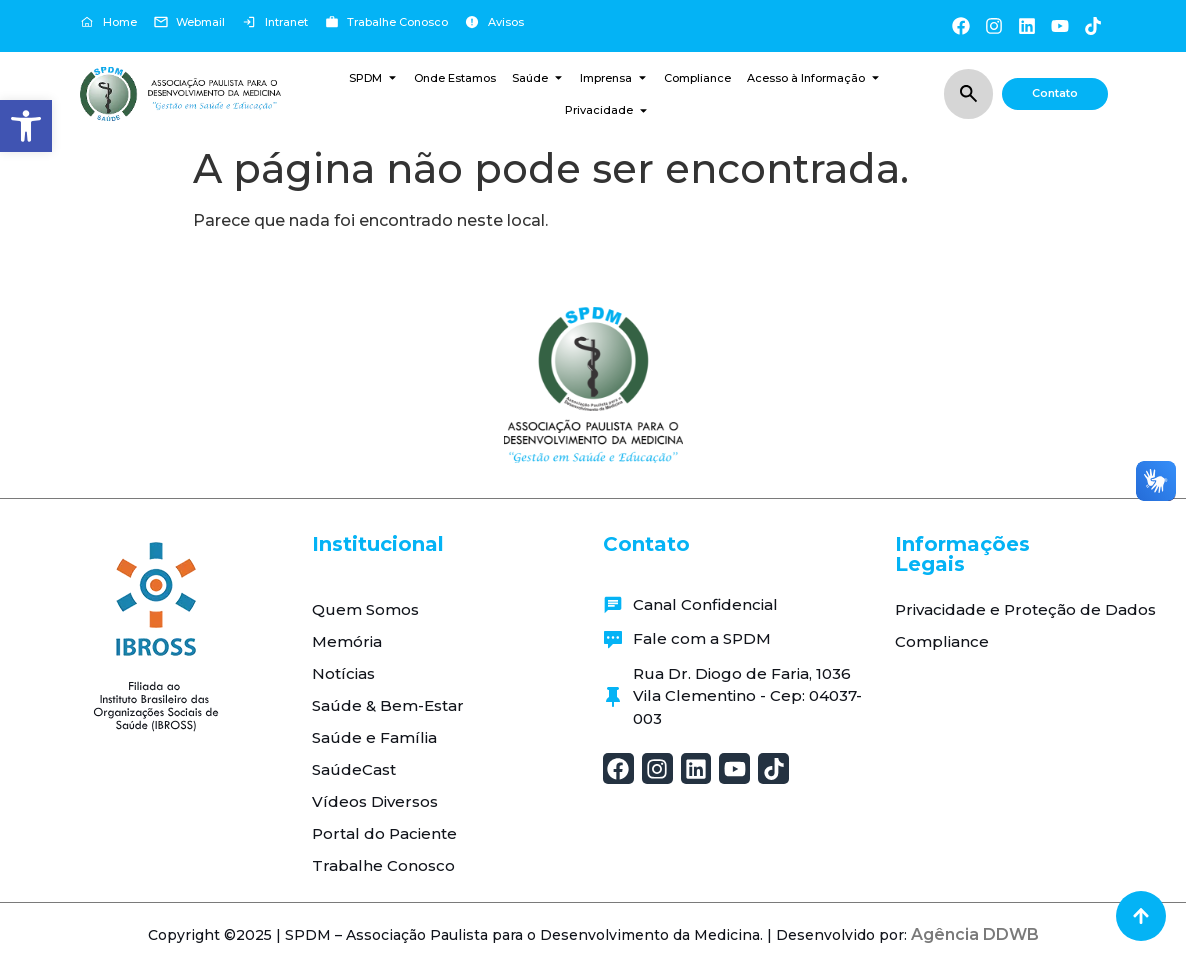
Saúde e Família (374, 737)
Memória (347, 641)
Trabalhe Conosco (383, 865)
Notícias (343, 673)
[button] (26, 126)
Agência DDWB (975, 934)
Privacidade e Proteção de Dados (1025, 609)
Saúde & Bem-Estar (388, 705)
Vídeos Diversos (375, 801)
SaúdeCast (354, 769)
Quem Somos (365, 609)
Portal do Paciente (384, 833)
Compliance (942, 641)
